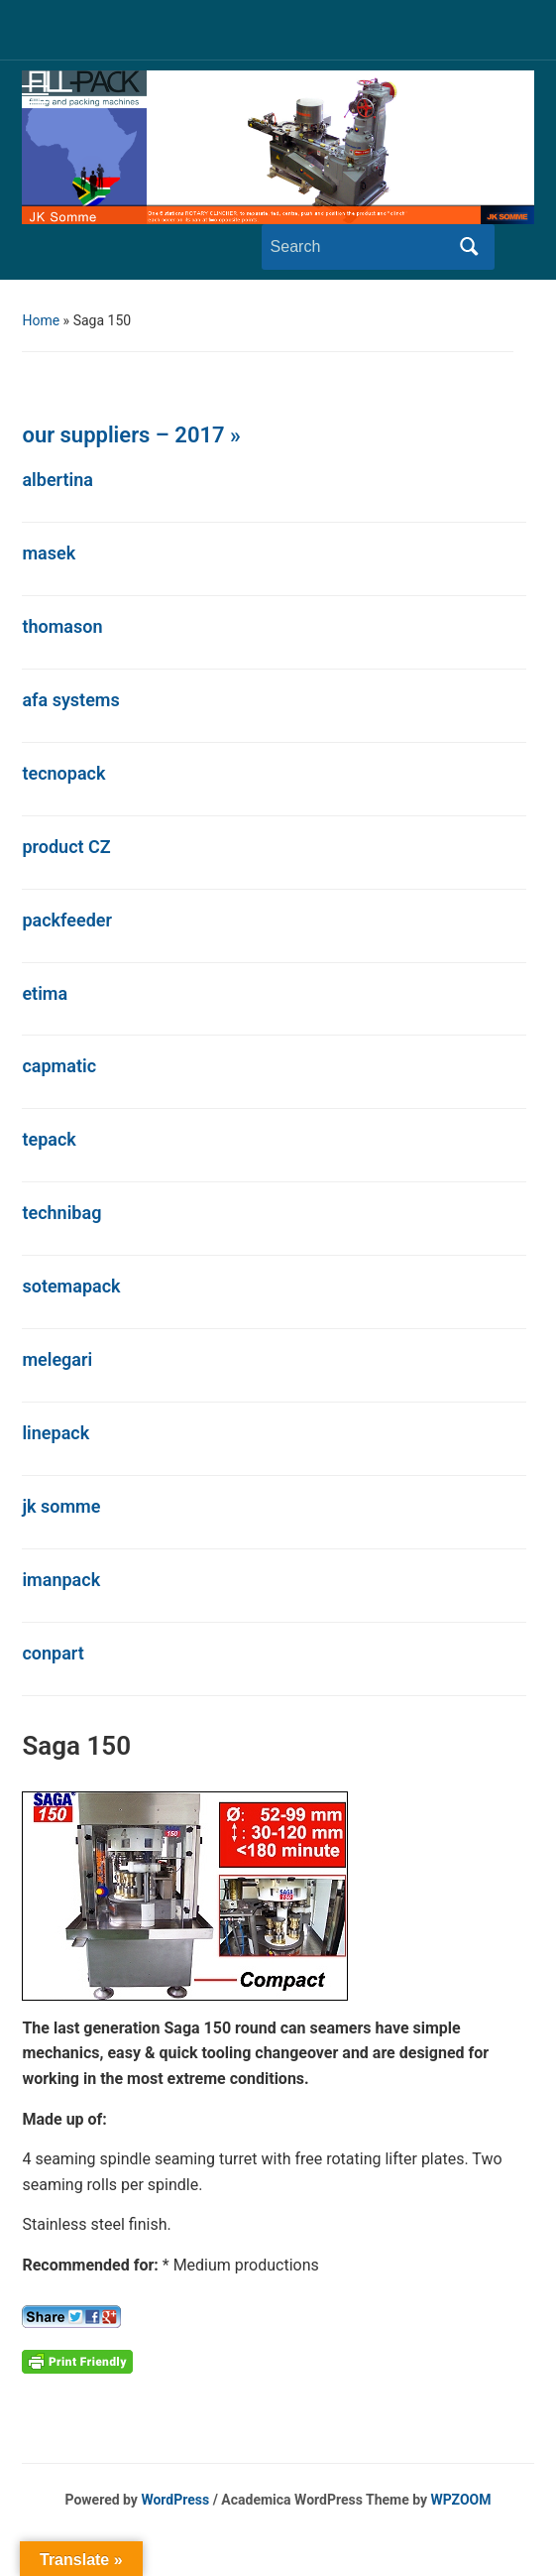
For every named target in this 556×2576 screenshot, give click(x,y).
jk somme (61, 1506)
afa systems (70, 699)
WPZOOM (461, 2500)
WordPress (175, 2500)
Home (40, 320)
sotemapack (71, 1286)
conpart (52, 1653)
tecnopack (63, 773)
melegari (57, 1359)
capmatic (59, 1065)
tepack (48, 1139)
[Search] (360, 247)
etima (44, 993)
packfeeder (67, 920)
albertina (57, 479)
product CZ (66, 846)
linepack (55, 1432)
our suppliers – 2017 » (131, 435)
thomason (62, 626)
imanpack (61, 1579)
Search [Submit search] (470, 247)
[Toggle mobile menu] (35, 94)
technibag (61, 1212)
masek (48, 553)
